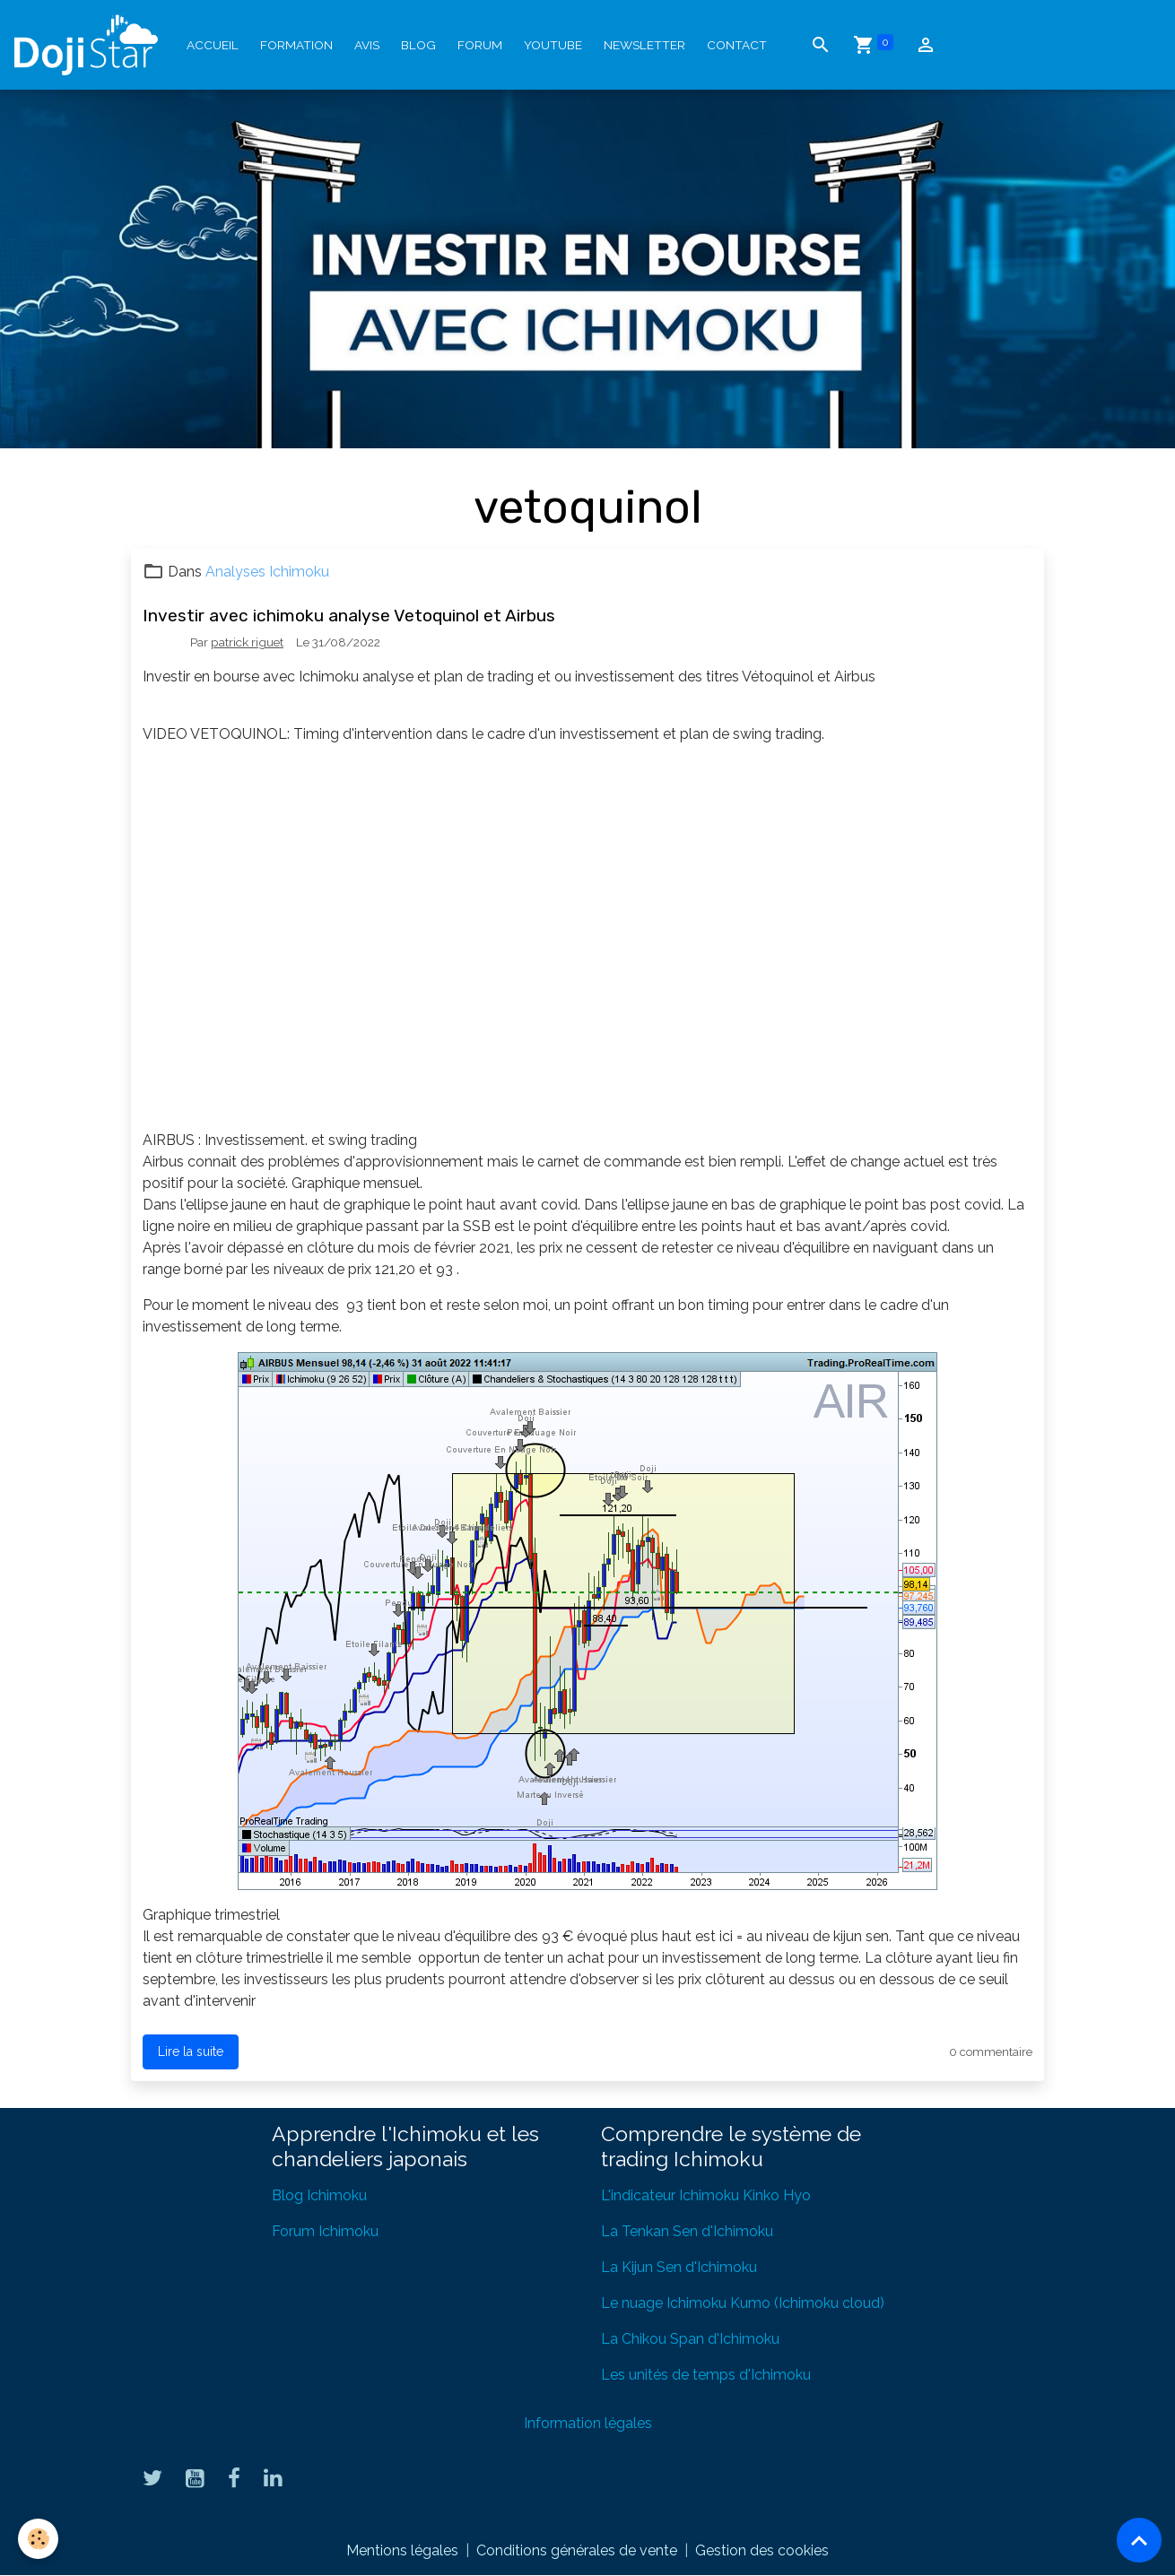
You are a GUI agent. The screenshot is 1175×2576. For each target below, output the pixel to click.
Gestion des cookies (762, 2550)
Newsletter (644, 45)
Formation (296, 45)
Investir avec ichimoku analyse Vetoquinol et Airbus (349, 615)
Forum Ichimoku (325, 2231)
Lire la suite (190, 2051)
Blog (418, 45)
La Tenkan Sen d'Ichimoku (687, 2231)
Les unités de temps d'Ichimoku (706, 2374)
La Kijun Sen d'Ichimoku (679, 2267)
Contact (737, 45)
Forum (479, 45)
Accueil (213, 45)
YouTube (553, 45)
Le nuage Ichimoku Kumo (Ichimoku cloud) (742, 2302)
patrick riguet (247, 642)
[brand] (89, 44)
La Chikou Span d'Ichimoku (690, 2338)
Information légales (588, 2423)
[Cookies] (38, 2539)
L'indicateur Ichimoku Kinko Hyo (706, 2195)
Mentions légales (402, 2550)
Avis (366, 45)
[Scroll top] (1139, 2540)
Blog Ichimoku (319, 2195)
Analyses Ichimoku (267, 571)
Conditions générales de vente (576, 2550)
